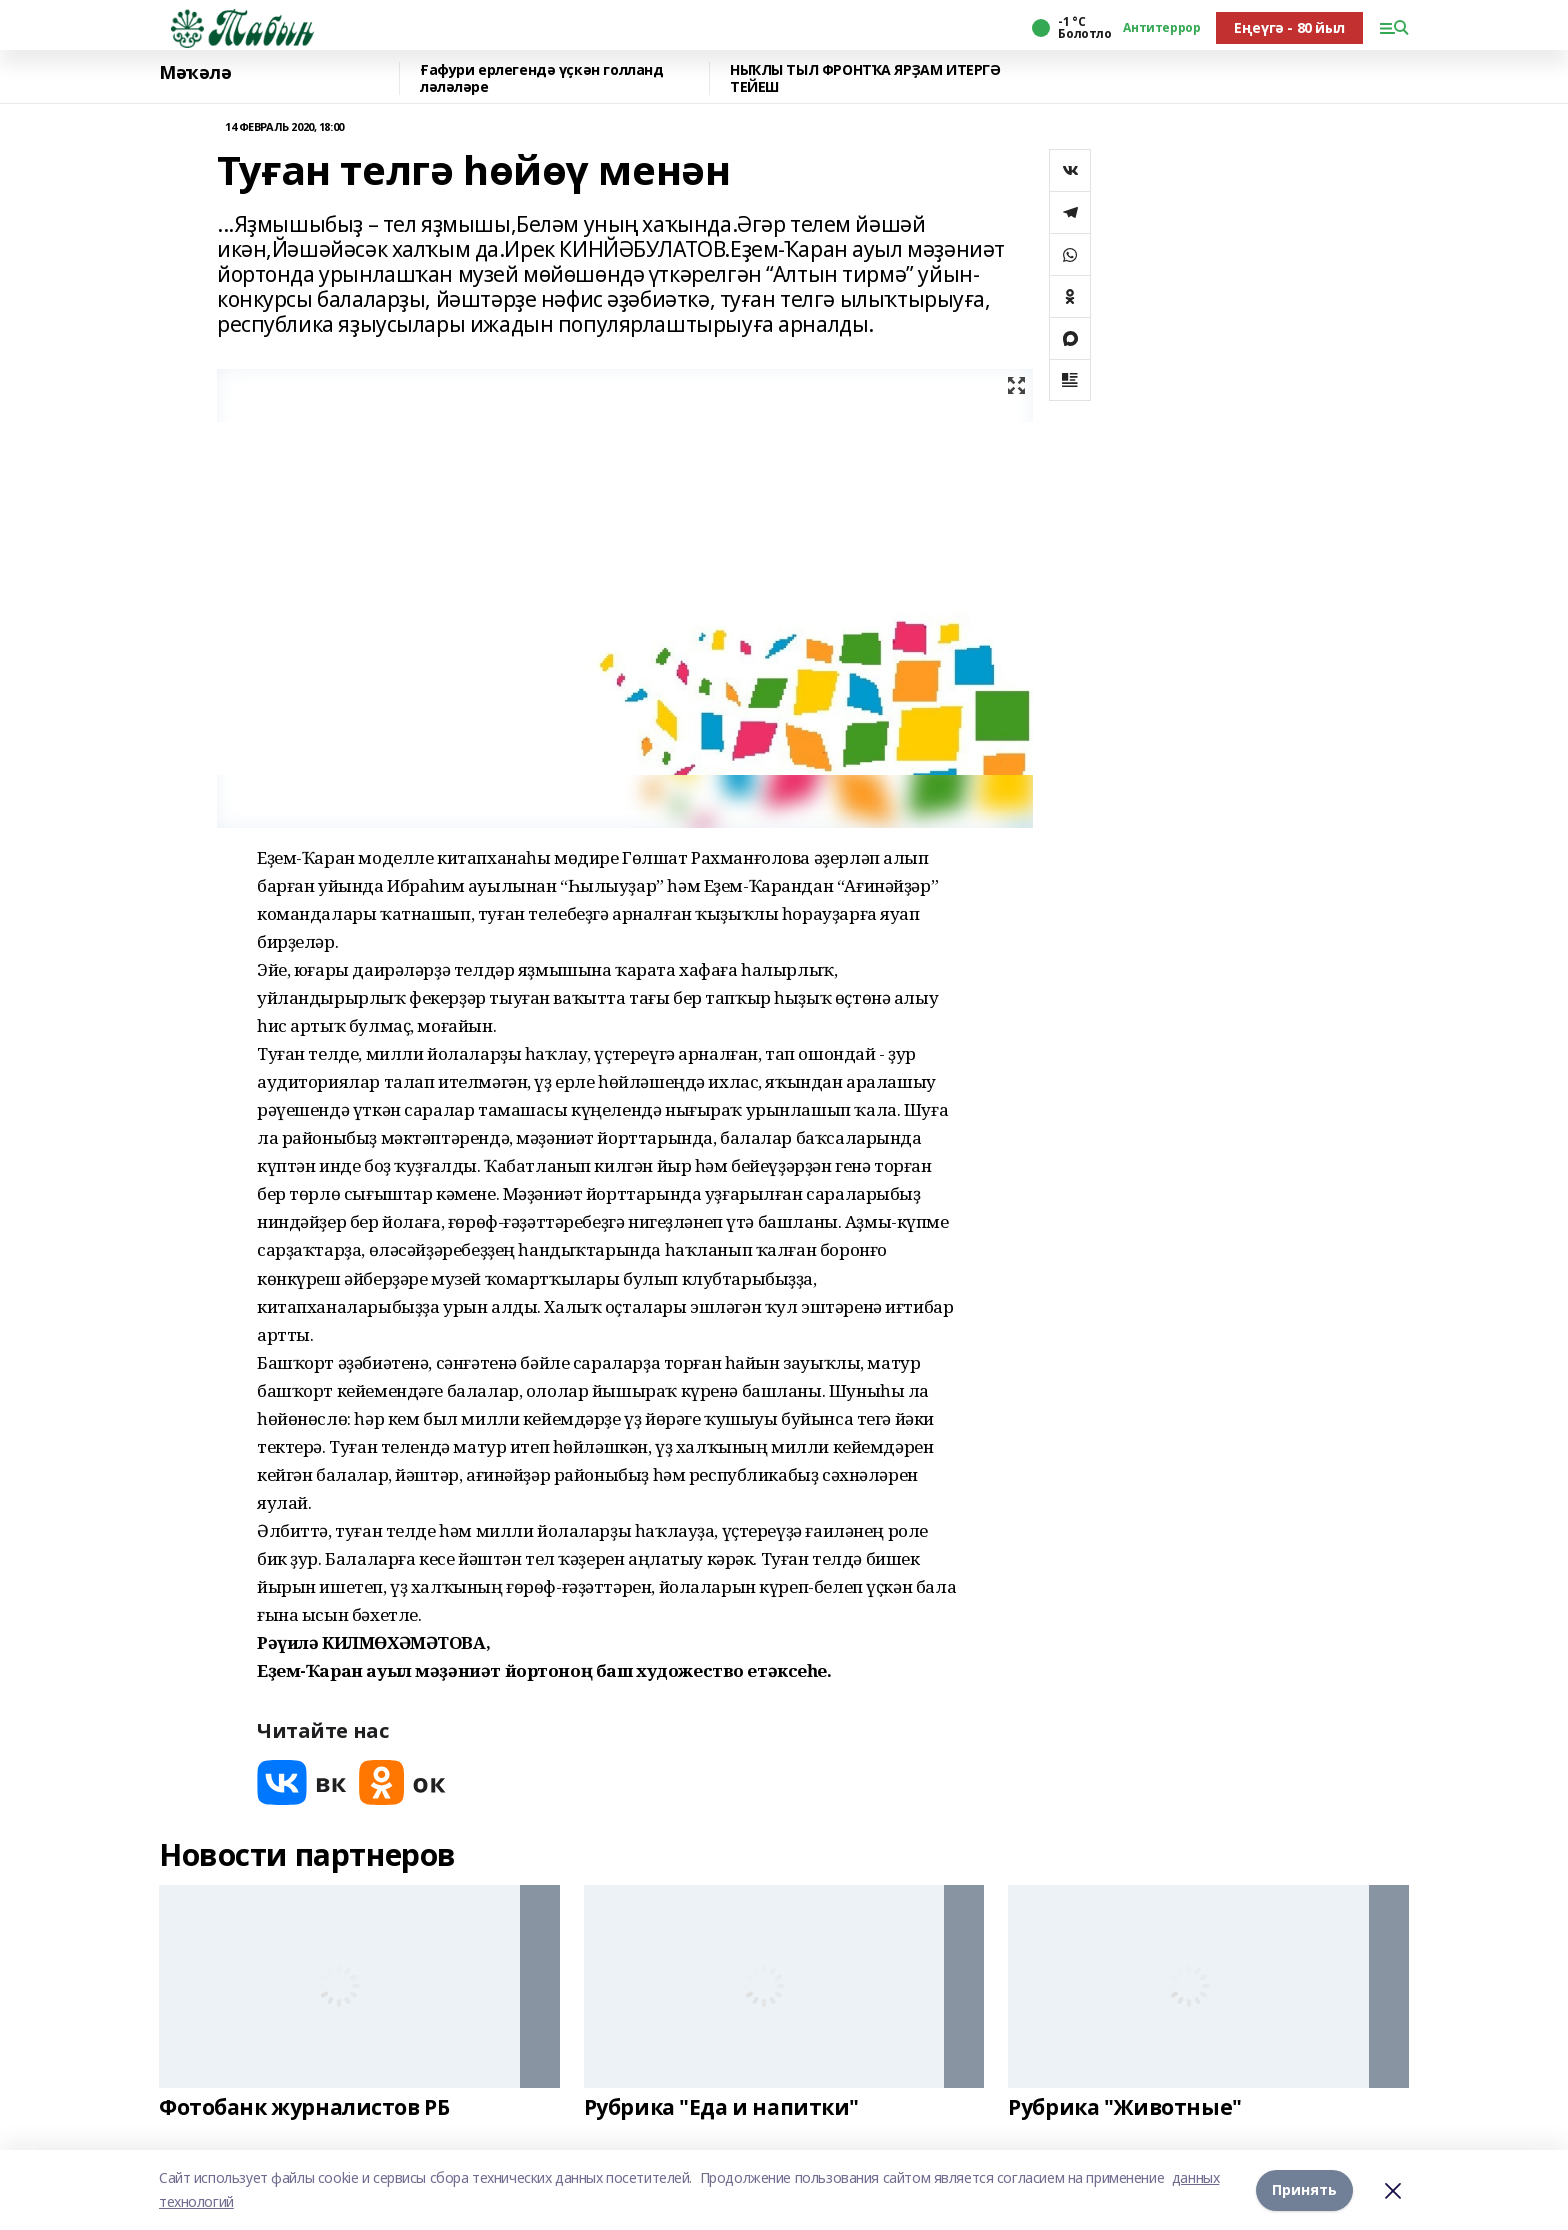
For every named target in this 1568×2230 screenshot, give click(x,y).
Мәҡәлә (195, 73)
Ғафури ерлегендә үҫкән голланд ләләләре (541, 78)
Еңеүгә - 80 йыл (1289, 27)
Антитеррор (1161, 28)
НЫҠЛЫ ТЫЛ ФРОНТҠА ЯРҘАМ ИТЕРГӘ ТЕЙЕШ (865, 78)
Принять (1304, 2189)
